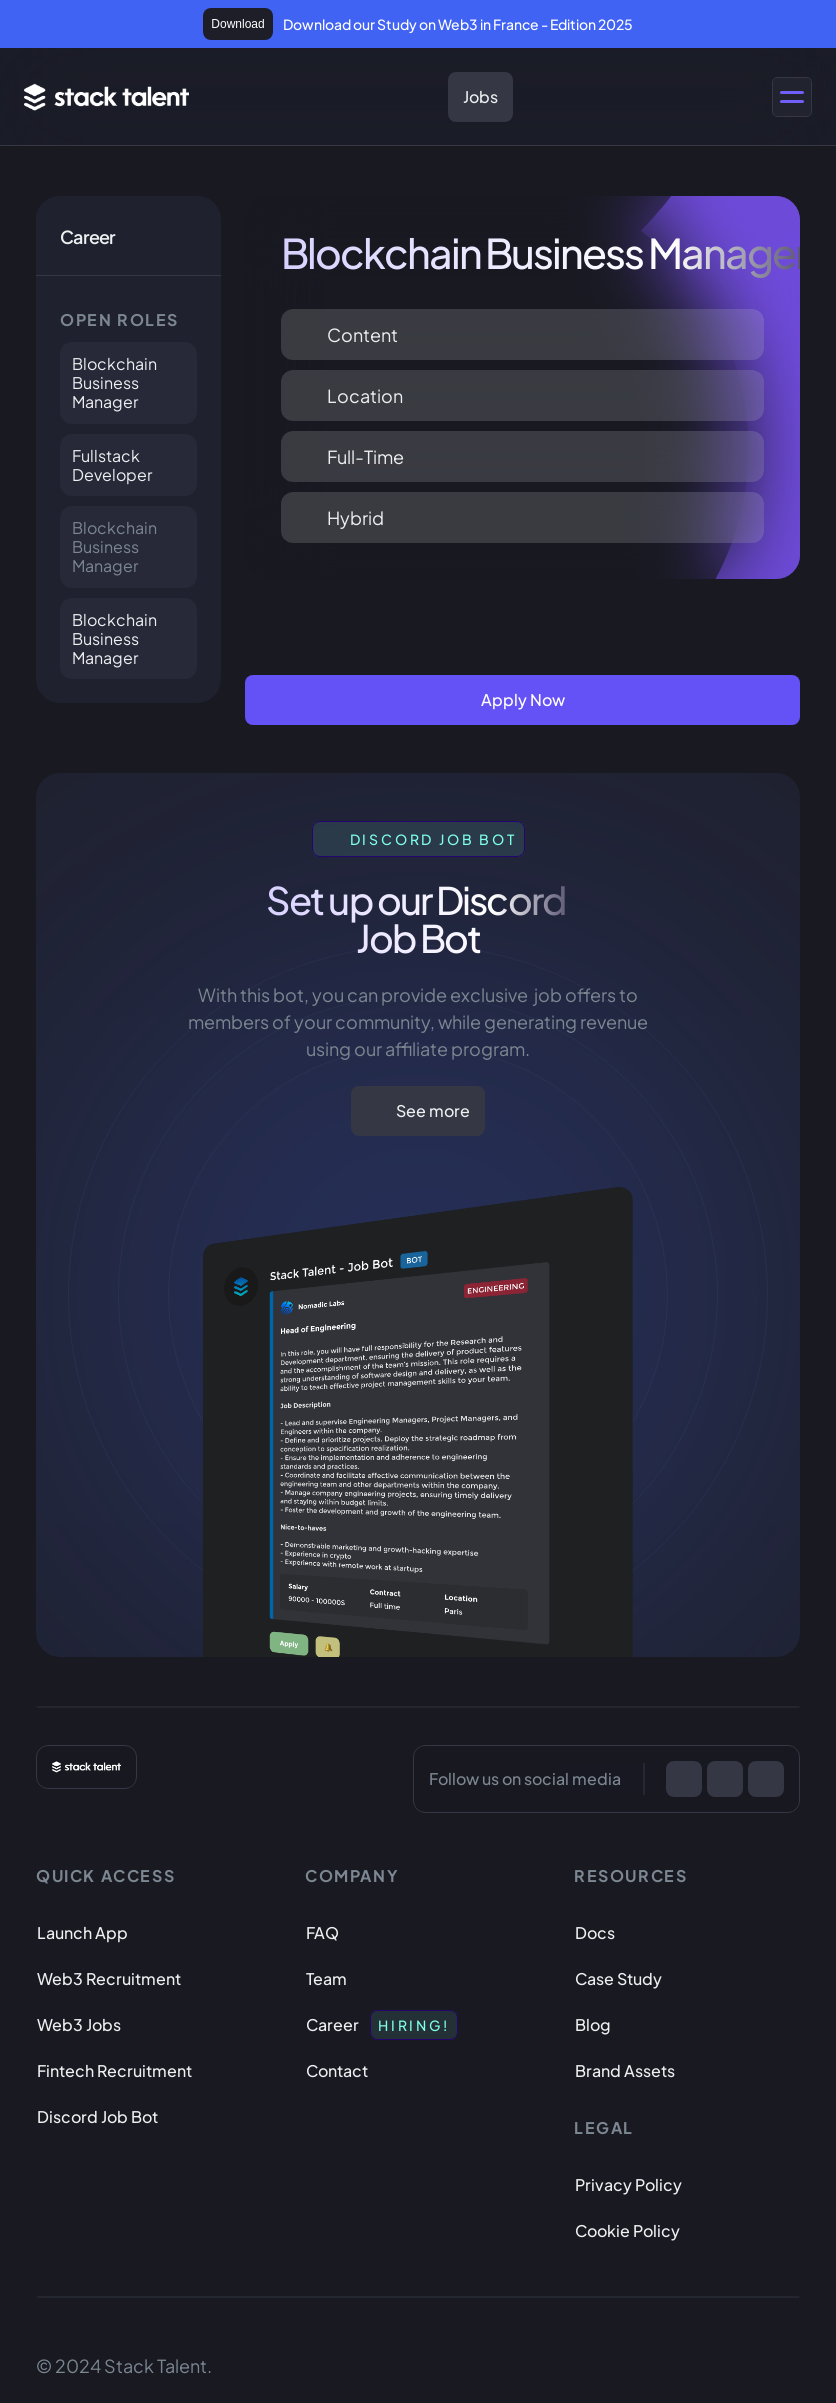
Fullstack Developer (112, 465)
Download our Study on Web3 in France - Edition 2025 (458, 24)
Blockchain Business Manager (116, 382)
